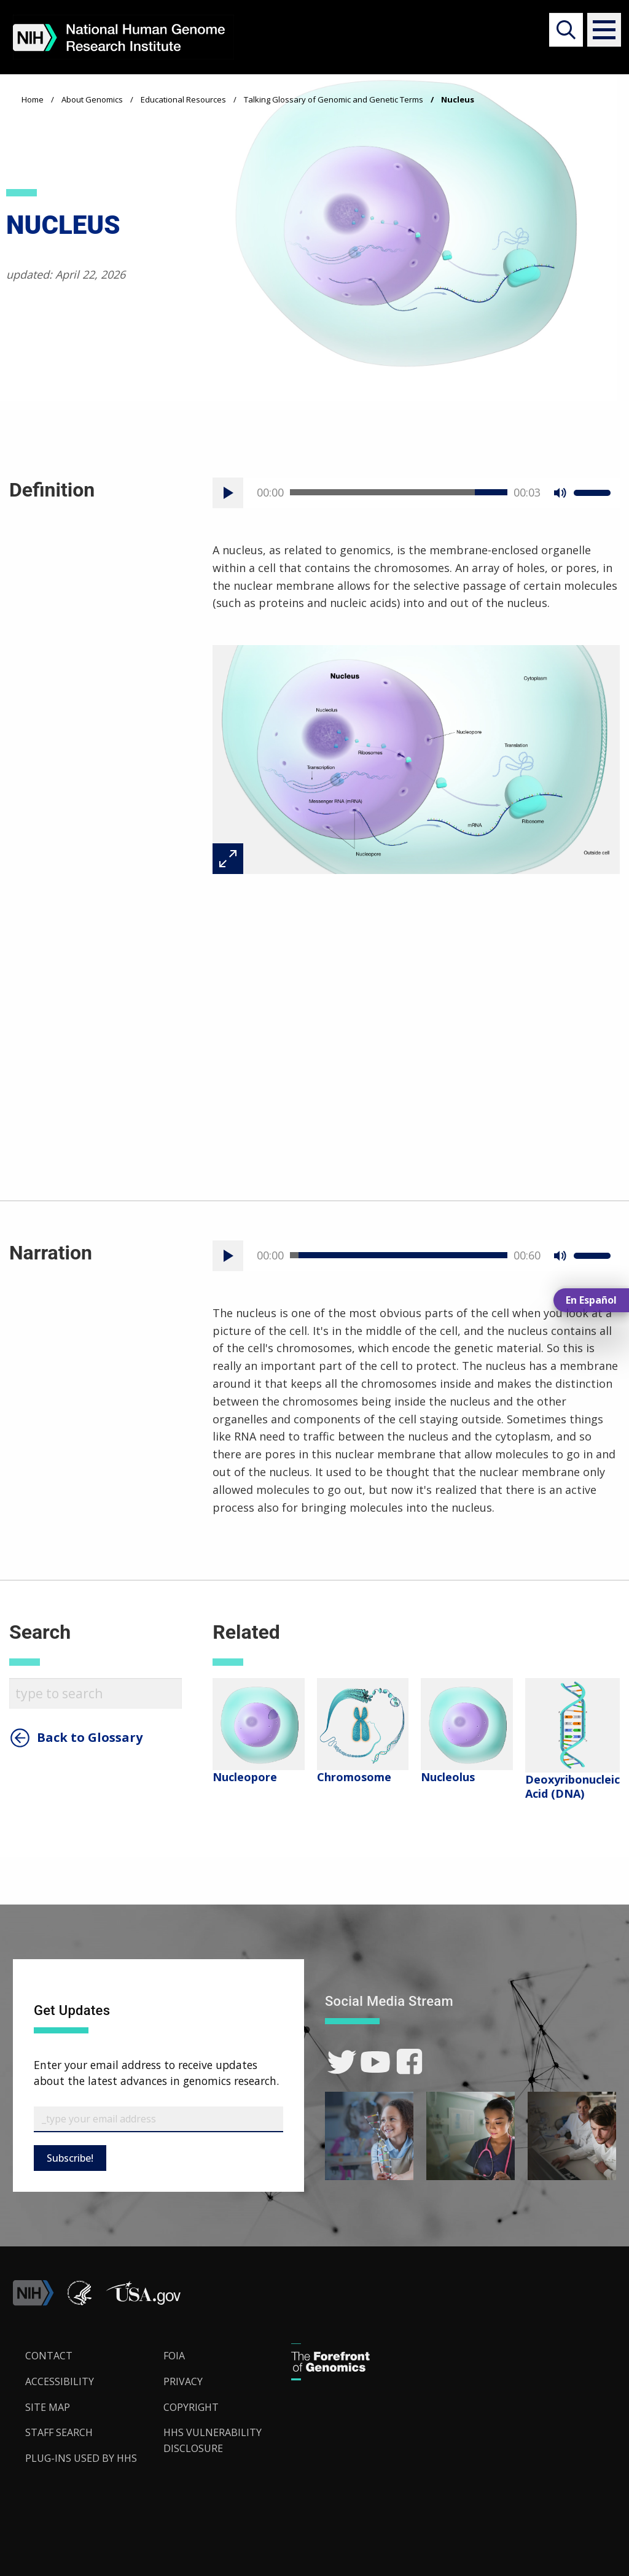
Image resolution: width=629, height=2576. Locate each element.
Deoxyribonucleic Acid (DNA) (572, 1786)
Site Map (47, 2407)
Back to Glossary (90, 1737)
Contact (48, 2355)
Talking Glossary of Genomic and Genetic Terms (333, 99)
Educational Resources (183, 99)
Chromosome (354, 1777)
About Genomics (92, 99)
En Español (591, 1300)
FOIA (174, 2355)
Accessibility (59, 2381)
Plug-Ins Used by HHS (81, 2458)
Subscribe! (70, 2158)
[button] (599, 30)
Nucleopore (245, 1777)
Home (32, 99)
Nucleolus (448, 1777)
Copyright (191, 2407)
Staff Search (59, 2432)
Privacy (183, 2381)
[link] (342, 2062)
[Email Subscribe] (158, 2119)
